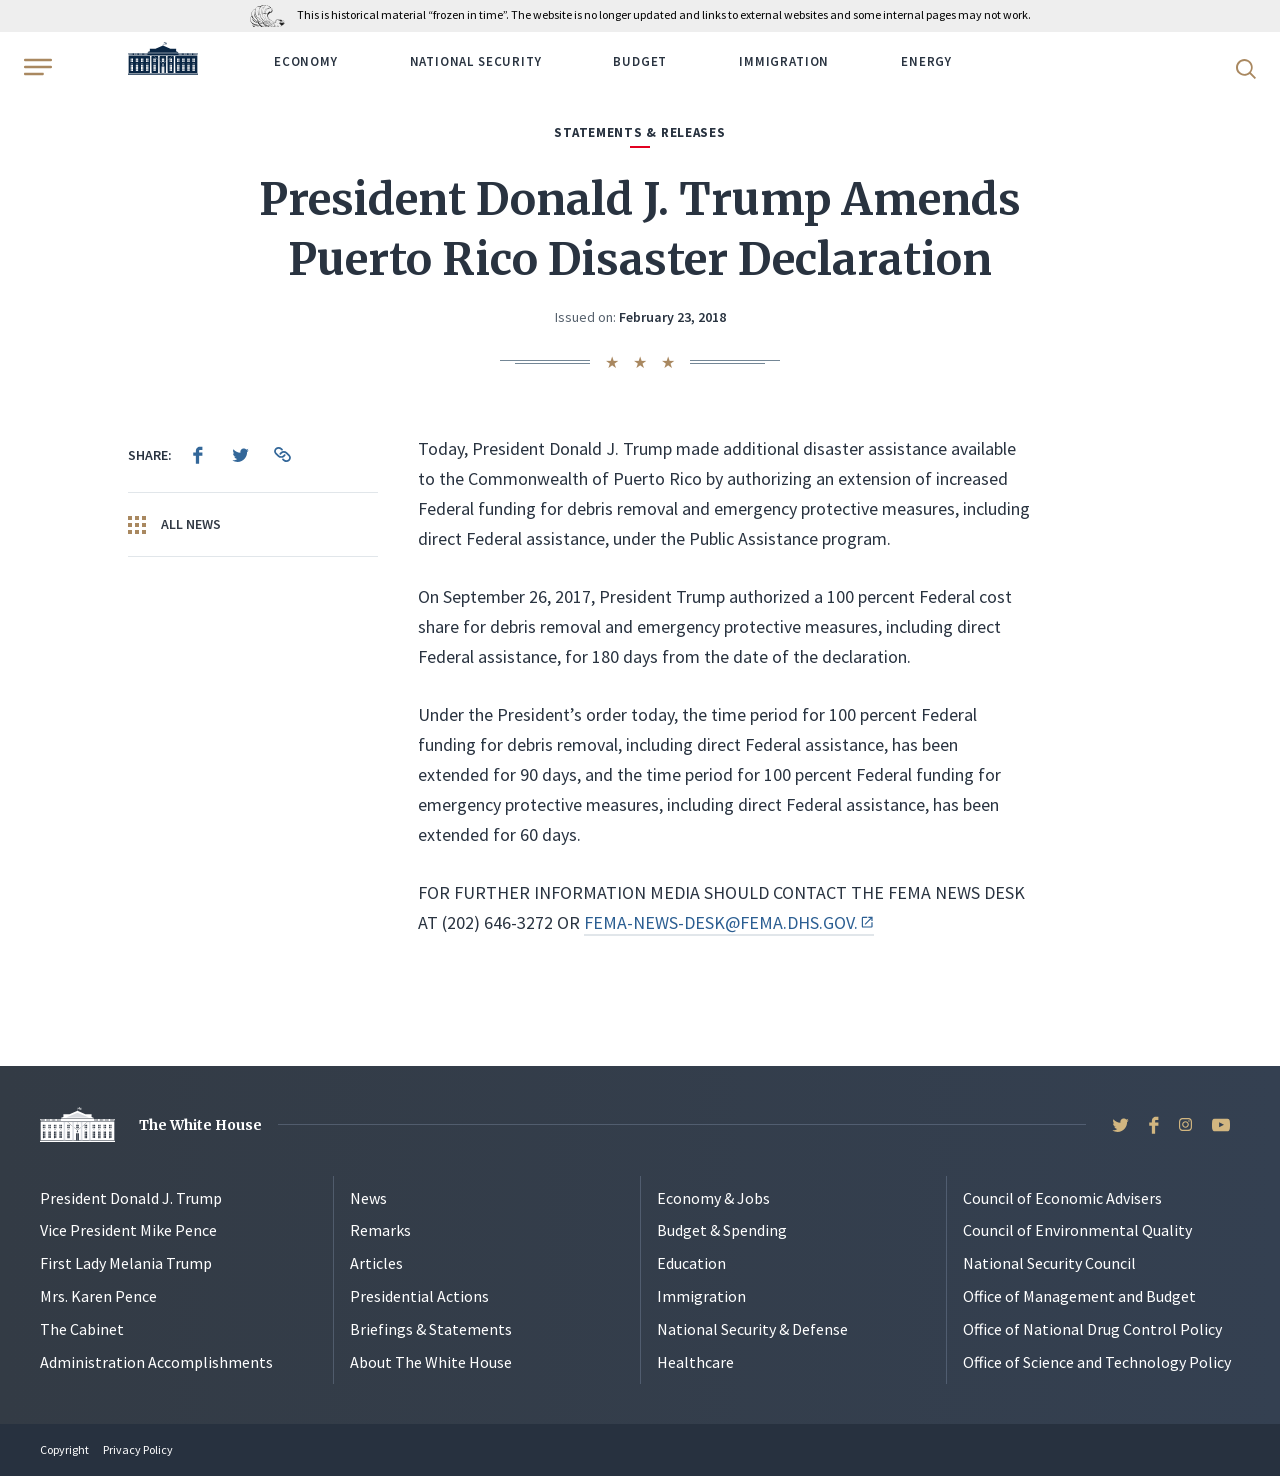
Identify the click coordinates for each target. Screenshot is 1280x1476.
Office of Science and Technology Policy (1097, 1362)
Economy (306, 61)
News (368, 1198)
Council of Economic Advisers (1062, 1198)
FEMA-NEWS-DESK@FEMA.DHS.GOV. (729, 922)
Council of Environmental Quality (1077, 1230)
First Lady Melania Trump (126, 1263)
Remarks (380, 1230)
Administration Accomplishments (156, 1362)
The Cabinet (82, 1329)
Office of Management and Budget (1079, 1296)
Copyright (64, 1449)
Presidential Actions (419, 1296)
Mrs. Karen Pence (98, 1296)
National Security (476, 61)
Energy (926, 61)
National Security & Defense (752, 1329)
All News (174, 525)
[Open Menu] (36, 67)
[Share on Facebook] (198, 455)
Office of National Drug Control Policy (1092, 1329)
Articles (376, 1263)
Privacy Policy (138, 1449)
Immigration (784, 61)
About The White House (431, 1362)
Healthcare (695, 1362)
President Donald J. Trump (131, 1198)
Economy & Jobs (713, 1198)
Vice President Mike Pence (128, 1230)
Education (691, 1263)
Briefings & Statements (431, 1329)
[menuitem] (198, 455)
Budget (640, 61)
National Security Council (1049, 1263)
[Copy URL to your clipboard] (282, 455)
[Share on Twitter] (240, 455)
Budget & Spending (722, 1230)
